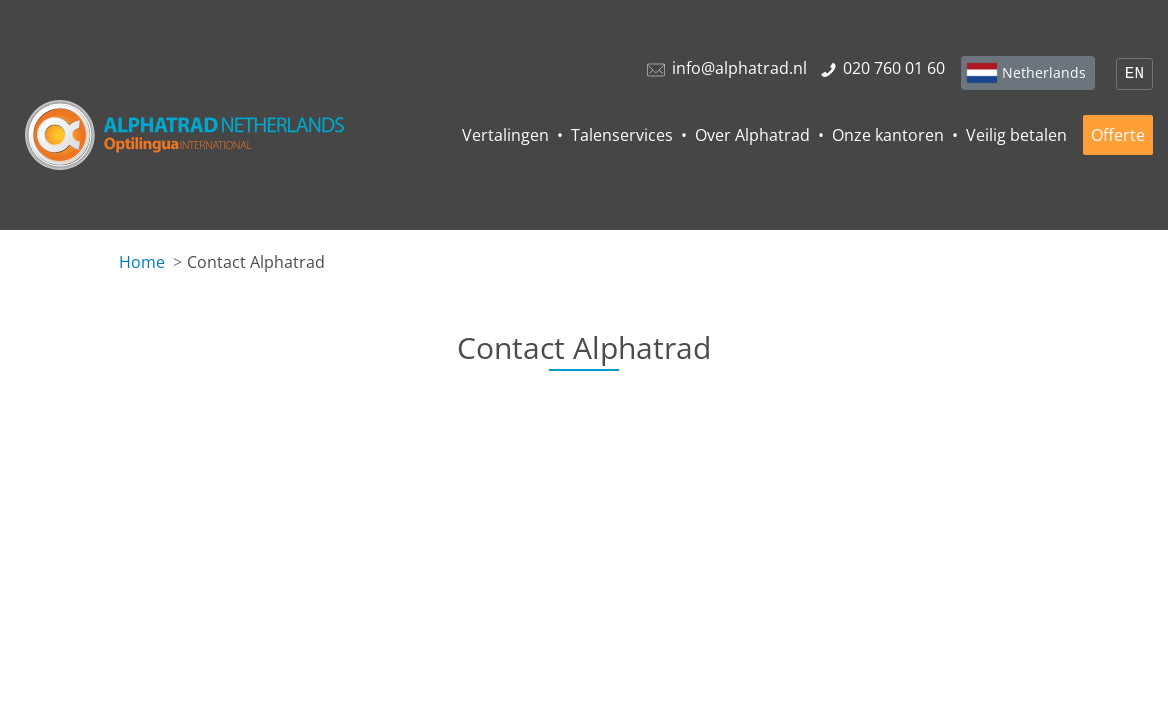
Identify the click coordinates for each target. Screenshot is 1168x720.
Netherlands (1044, 72)
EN (1134, 74)
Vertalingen (505, 135)
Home (142, 262)
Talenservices (622, 135)
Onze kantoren (888, 135)
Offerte (1118, 135)
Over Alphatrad (752, 135)
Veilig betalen (1016, 135)
